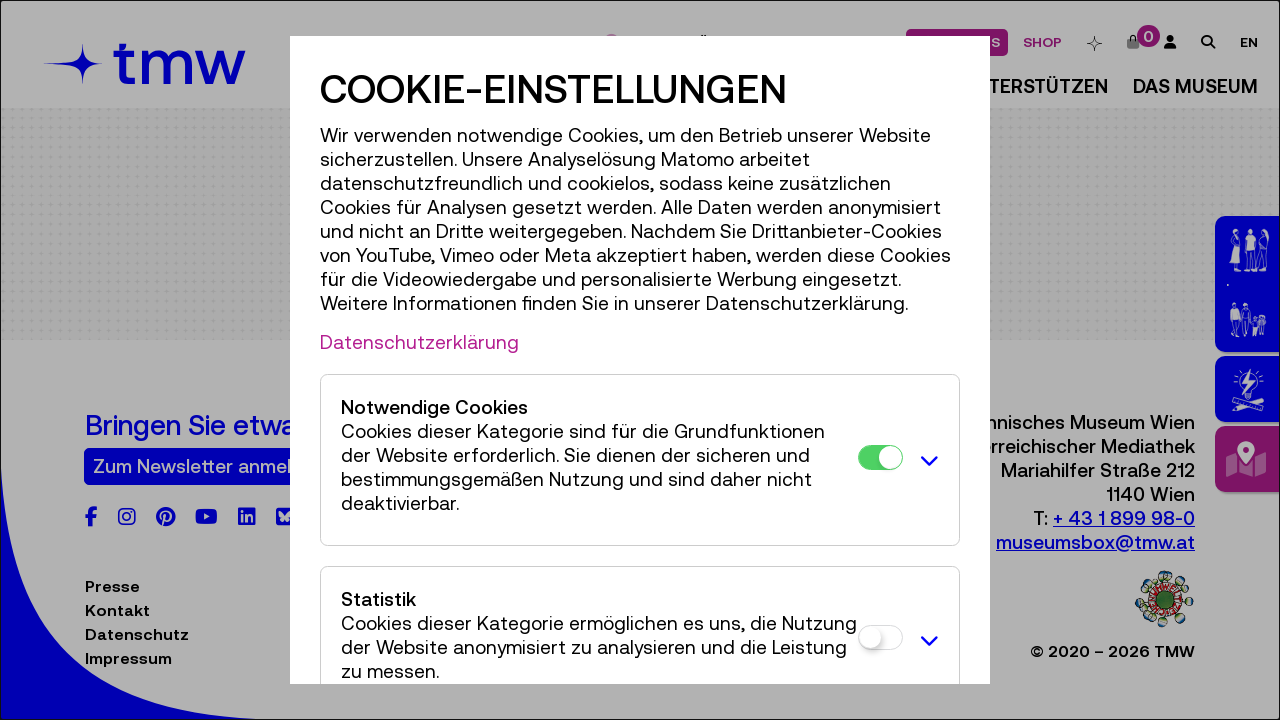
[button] (926, 460)
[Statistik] (880, 637)
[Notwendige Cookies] (880, 457)
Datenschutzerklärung (419, 342)
